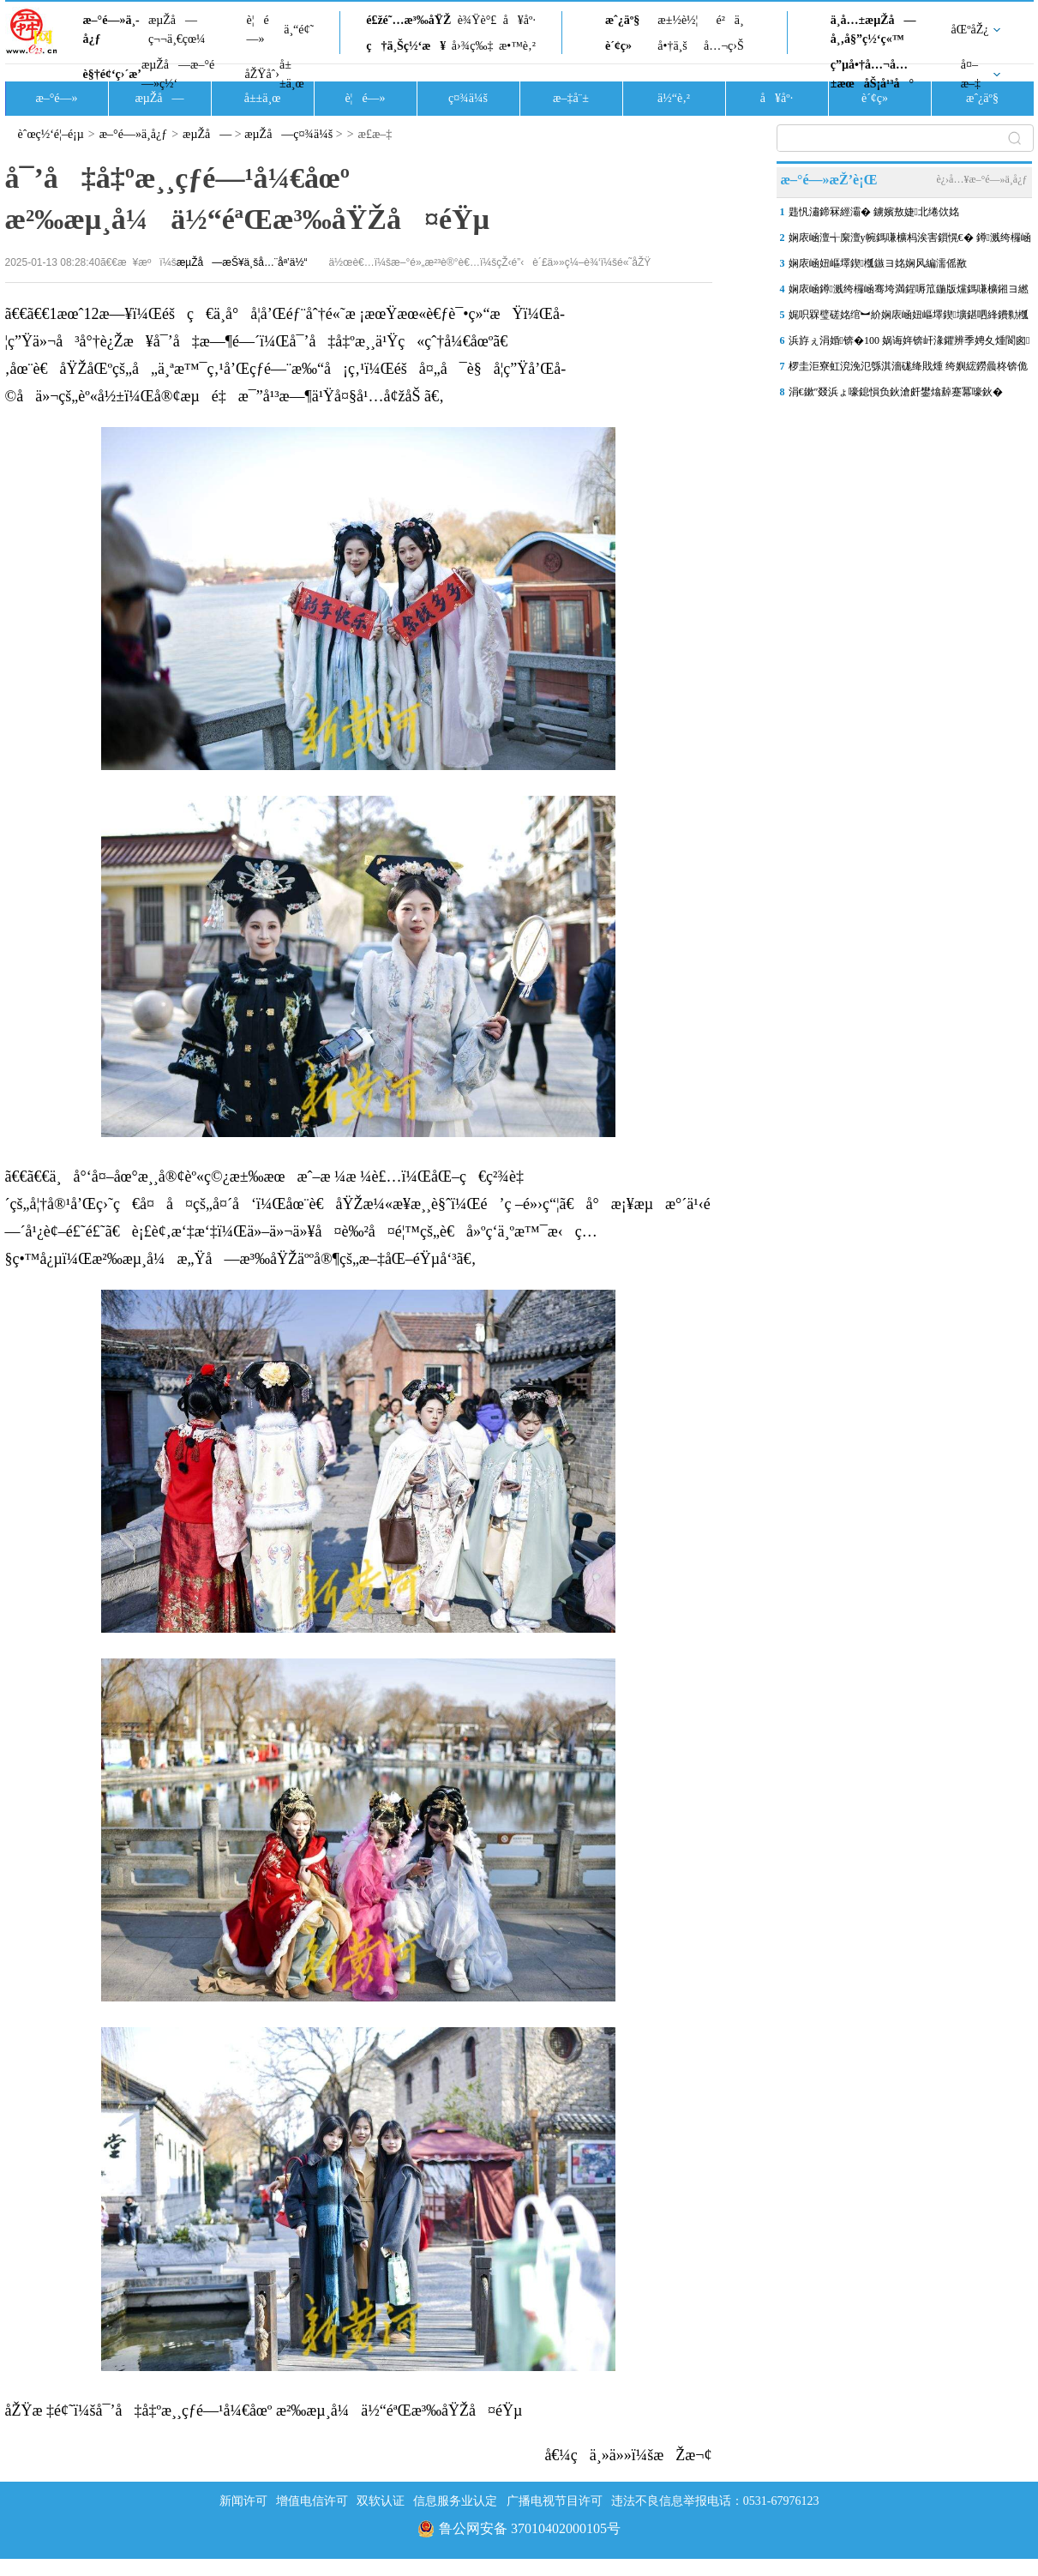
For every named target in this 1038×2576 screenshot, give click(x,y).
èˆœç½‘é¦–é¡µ (51, 134)
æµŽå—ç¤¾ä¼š (288, 134)
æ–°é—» (56, 98)
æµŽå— (159, 98)
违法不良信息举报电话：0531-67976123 (715, 2501)
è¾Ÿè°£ (477, 20)
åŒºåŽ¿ (970, 29)
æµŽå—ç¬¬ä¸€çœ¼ (177, 29)
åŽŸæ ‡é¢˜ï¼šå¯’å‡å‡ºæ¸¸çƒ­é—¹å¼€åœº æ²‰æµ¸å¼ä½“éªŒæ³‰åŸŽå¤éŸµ (264, 2410)
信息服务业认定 (455, 2501)
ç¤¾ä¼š (468, 98)
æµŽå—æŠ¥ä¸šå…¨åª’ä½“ (242, 262)
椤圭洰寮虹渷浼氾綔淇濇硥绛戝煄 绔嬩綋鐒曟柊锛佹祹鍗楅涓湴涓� (908, 369)
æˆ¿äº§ (622, 20)
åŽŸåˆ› (262, 74)
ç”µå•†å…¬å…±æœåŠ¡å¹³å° (872, 74)
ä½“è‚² (673, 98)
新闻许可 (243, 2501)
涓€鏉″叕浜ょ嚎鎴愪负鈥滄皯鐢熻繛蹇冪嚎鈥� (896, 392)
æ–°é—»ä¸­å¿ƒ (111, 29)
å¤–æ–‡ (971, 74)
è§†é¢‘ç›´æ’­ (112, 74)
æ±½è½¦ (677, 20)
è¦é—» (258, 29)
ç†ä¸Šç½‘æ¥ (406, 45)
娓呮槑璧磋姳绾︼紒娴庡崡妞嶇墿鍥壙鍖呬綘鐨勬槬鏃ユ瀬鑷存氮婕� (909, 318)
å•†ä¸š (672, 45)
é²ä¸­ (729, 20)
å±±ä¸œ (291, 74)
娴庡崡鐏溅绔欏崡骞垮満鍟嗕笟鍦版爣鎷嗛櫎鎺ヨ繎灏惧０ (909, 292)
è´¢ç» (623, 45)
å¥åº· (519, 20)
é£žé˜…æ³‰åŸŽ (408, 20)
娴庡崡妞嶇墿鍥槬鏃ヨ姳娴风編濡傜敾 (878, 263)
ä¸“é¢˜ (299, 29)
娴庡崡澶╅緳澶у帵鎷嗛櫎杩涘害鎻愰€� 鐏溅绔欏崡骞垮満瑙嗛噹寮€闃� (910, 241)
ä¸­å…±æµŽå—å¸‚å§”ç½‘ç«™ (873, 29)
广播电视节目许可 (555, 2501)
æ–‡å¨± (571, 98)
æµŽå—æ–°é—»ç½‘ (177, 74)
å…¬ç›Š (724, 45)
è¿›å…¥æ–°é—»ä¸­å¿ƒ (981, 179)
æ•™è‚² (517, 45)
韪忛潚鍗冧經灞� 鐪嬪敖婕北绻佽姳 (874, 212)
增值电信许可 (312, 2501)
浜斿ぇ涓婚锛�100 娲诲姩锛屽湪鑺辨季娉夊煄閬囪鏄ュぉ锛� (909, 343)
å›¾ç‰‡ (473, 45)
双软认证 (381, 2501)
